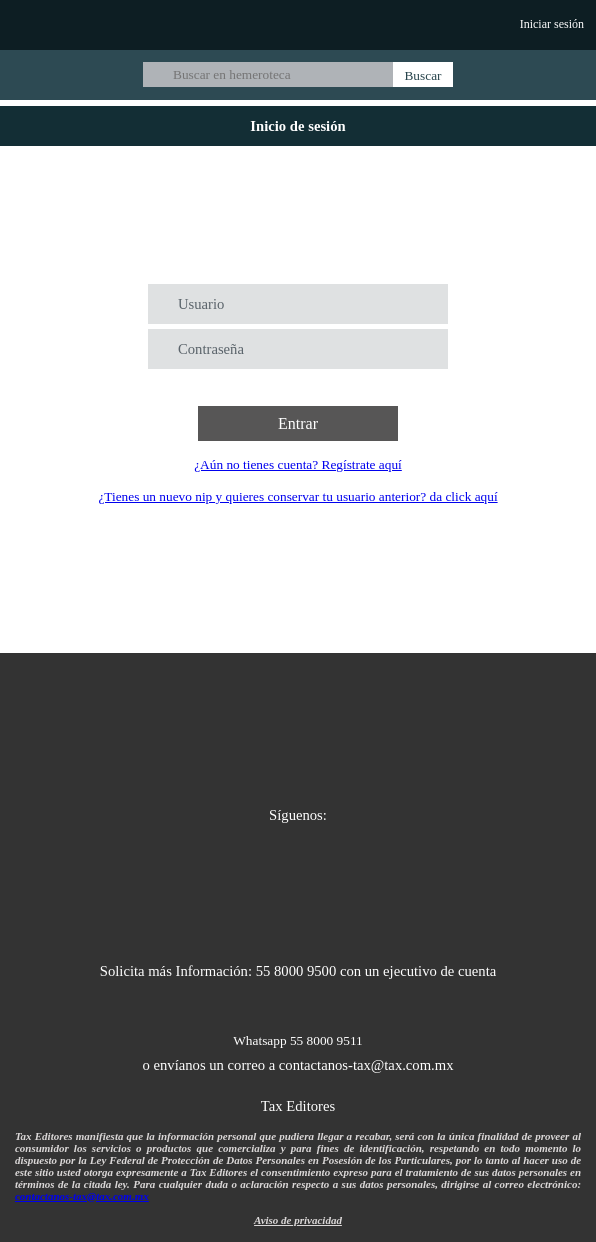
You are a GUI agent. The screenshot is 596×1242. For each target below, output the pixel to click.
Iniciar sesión (552, 24)
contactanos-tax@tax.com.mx (82, 1196)
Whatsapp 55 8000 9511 (297, 1040)
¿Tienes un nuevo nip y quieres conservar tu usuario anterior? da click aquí (297, 496)
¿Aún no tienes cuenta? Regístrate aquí (298, 464)
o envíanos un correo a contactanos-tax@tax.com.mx (298, 1065)
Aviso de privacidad (298, 1220)
